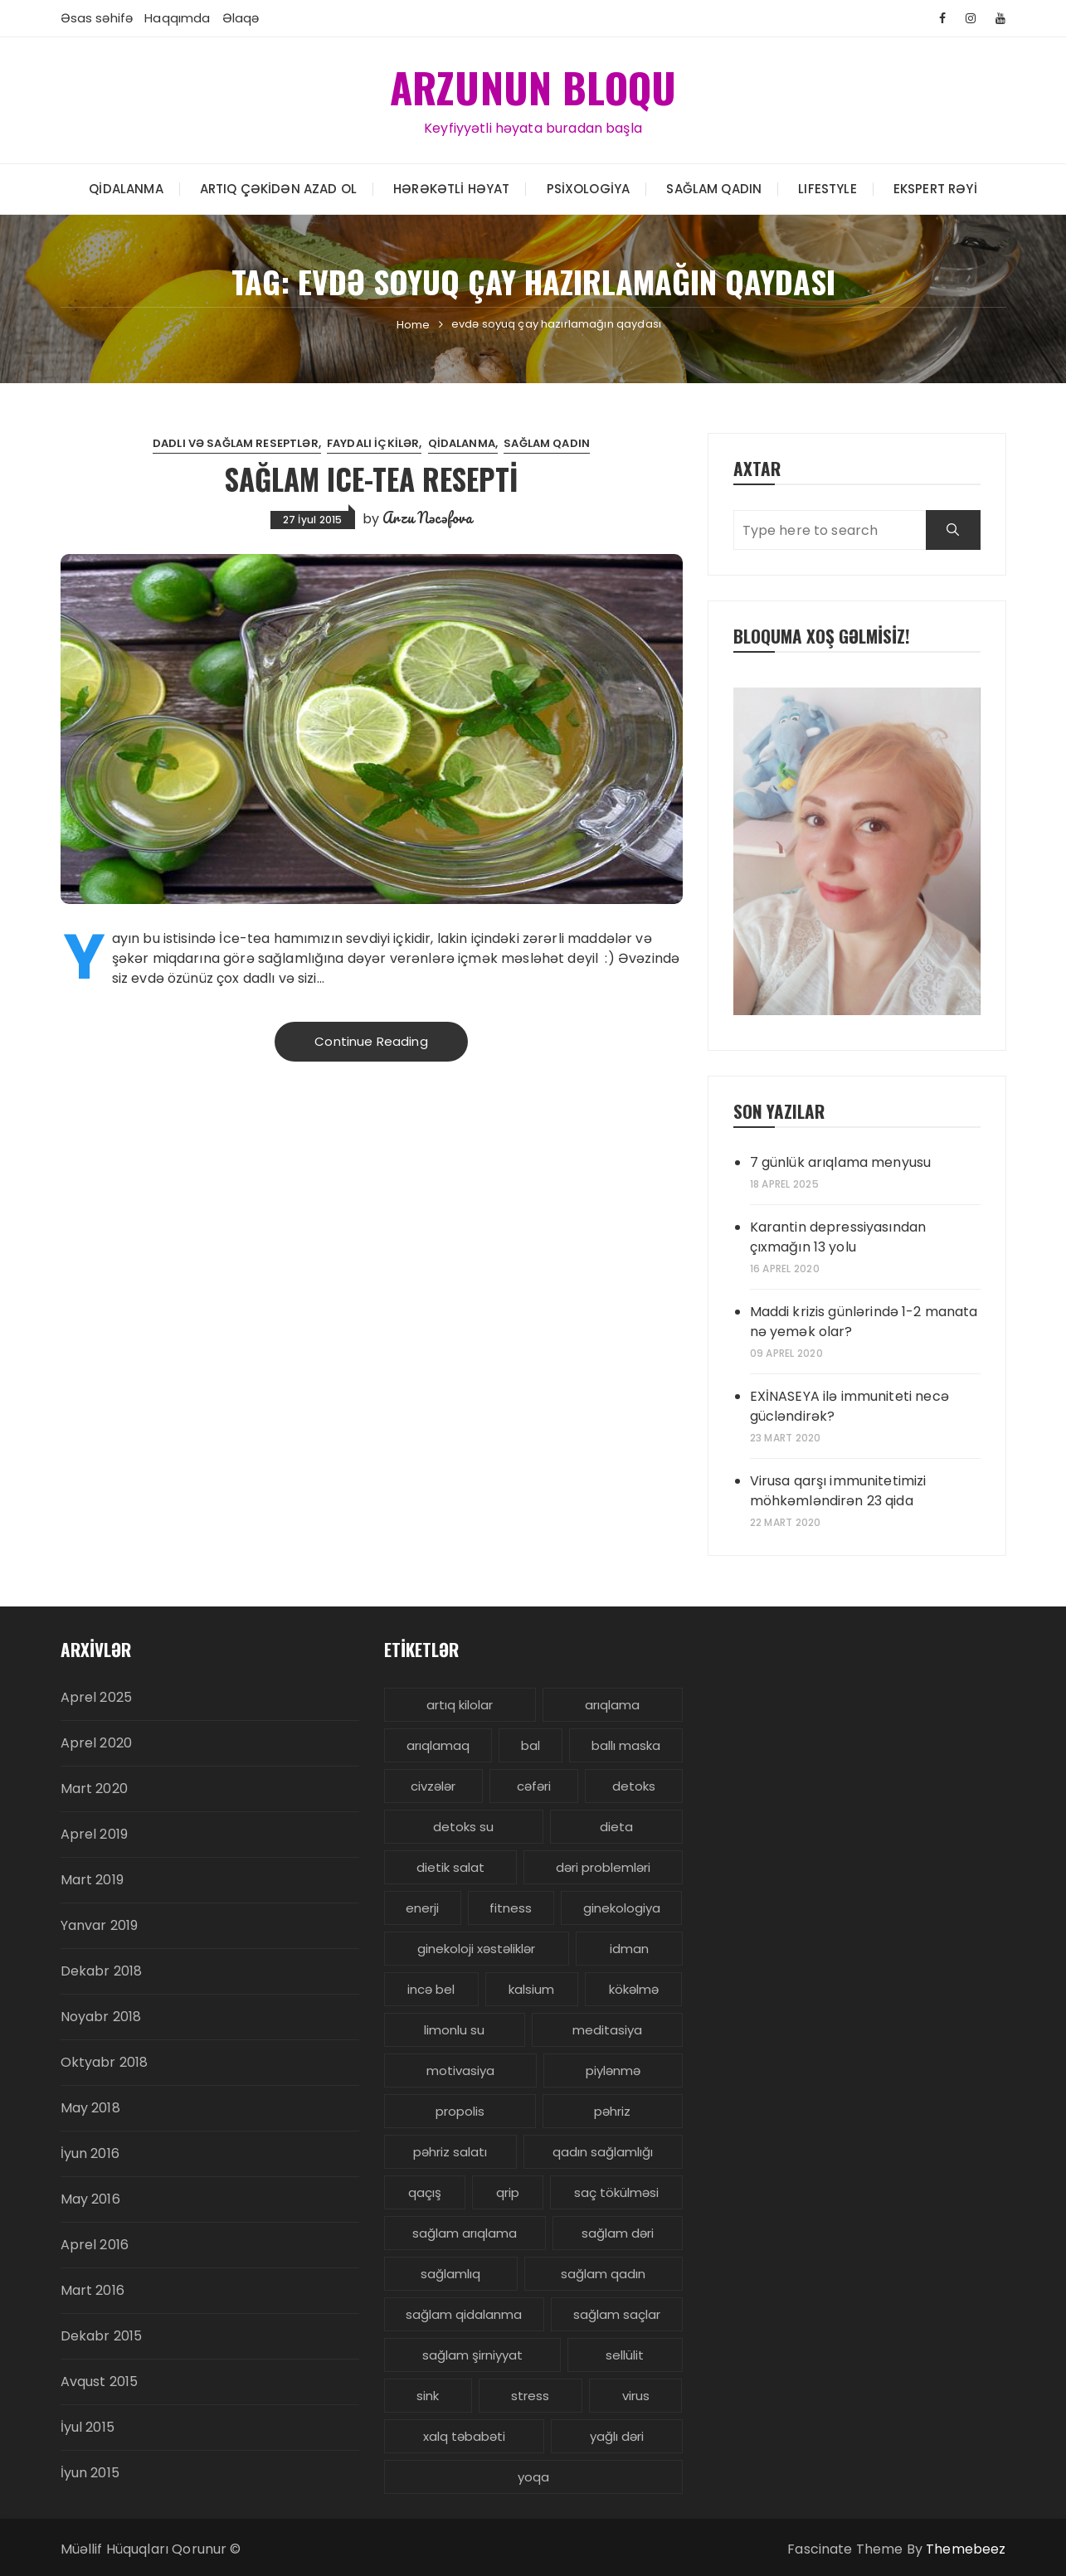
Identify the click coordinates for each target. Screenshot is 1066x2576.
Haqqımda (177, 18)
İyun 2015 (90, 2472)
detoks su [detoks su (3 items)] (463, 1826)
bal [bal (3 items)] (530, 1745)
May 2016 (90, 2199)
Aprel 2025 (97, 1697)
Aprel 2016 (95, 2244)
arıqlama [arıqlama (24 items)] (612, 1704)
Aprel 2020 (97, 1742)
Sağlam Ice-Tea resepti (371, 478)
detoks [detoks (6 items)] (633, 1786)
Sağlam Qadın (714, 188)
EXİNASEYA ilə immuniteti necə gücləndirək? (849, 1406)
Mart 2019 (92, 1879)
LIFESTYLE (827, 188)
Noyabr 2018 (101, 2016)
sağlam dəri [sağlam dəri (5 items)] (618, 2233)
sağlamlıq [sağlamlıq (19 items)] (450, 2273)
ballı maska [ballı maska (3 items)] (625, 1745)
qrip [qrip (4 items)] (507, 2192)
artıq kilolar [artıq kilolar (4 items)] (459, 1704)
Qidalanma (126, 188)
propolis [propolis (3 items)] (460, 2111)
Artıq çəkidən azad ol (278, 188)
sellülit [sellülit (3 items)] (625, 2355)
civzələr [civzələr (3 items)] (433, 1786)
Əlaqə (241, 18)
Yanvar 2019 (100, 1925)
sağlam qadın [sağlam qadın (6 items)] (603, 2273)
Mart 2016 (92, 2290)
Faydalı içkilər (373, 443)
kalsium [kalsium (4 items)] (531, 1989)
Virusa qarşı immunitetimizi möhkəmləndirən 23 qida (838, 1490)
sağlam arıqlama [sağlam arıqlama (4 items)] (464, 2233)
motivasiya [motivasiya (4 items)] (460, 2070)
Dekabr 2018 (102, 1971)
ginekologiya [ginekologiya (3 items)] (621, 1908)
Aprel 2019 (95, 1834)
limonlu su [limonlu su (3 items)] (454, 2030)
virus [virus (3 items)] (636, 2395)
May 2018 (90, 2107)
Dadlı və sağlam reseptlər (236, 443)
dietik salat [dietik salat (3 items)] (450, 1867)
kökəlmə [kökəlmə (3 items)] (634, 1989)
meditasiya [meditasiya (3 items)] (607, 2030)
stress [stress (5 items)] (530, 2395)
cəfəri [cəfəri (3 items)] (534, 1786)
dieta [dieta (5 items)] (616, 1826)
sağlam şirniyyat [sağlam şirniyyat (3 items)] (472, 2355)
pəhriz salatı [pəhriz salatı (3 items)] (450, 2151)
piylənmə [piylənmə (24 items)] (613, 2070)
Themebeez (965, 2549)
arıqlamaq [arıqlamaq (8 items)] (438, 1745)
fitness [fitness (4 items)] (510, 1908)
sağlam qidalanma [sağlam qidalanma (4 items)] (464, 2314)
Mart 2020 (94, 1788)
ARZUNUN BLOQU (533, 86)
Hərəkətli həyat (451, 188)
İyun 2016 (90, 2153)
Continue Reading (370, 1041)
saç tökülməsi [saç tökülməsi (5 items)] (616, 2192)
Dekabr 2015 (102, 2335)
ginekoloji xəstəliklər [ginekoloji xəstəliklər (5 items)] (476, 1948)
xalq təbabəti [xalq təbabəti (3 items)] (464, 2436)
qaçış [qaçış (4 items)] (424, 2192)
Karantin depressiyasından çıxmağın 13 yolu (838, 1237)
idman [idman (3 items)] (629, 1948)
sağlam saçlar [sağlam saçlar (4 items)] (616, 2314)
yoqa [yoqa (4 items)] (533, 2477)
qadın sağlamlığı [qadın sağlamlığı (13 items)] (602, 2151)
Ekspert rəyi (935, 188)
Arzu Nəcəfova (427, 517)
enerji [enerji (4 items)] (422, 1908)
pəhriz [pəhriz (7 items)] (612, 2111)
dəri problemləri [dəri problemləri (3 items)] (603, 1867)
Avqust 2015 (100, 2381)
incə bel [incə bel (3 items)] (431, 1989)
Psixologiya (588, 188)
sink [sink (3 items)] (427, 2395)
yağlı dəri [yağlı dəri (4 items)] (617, 2436)
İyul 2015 (87, 2427)
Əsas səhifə (97, 18)
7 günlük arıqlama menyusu (841, 1162)
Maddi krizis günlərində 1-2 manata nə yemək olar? (864, 1321)
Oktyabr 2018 (104, 2062)
